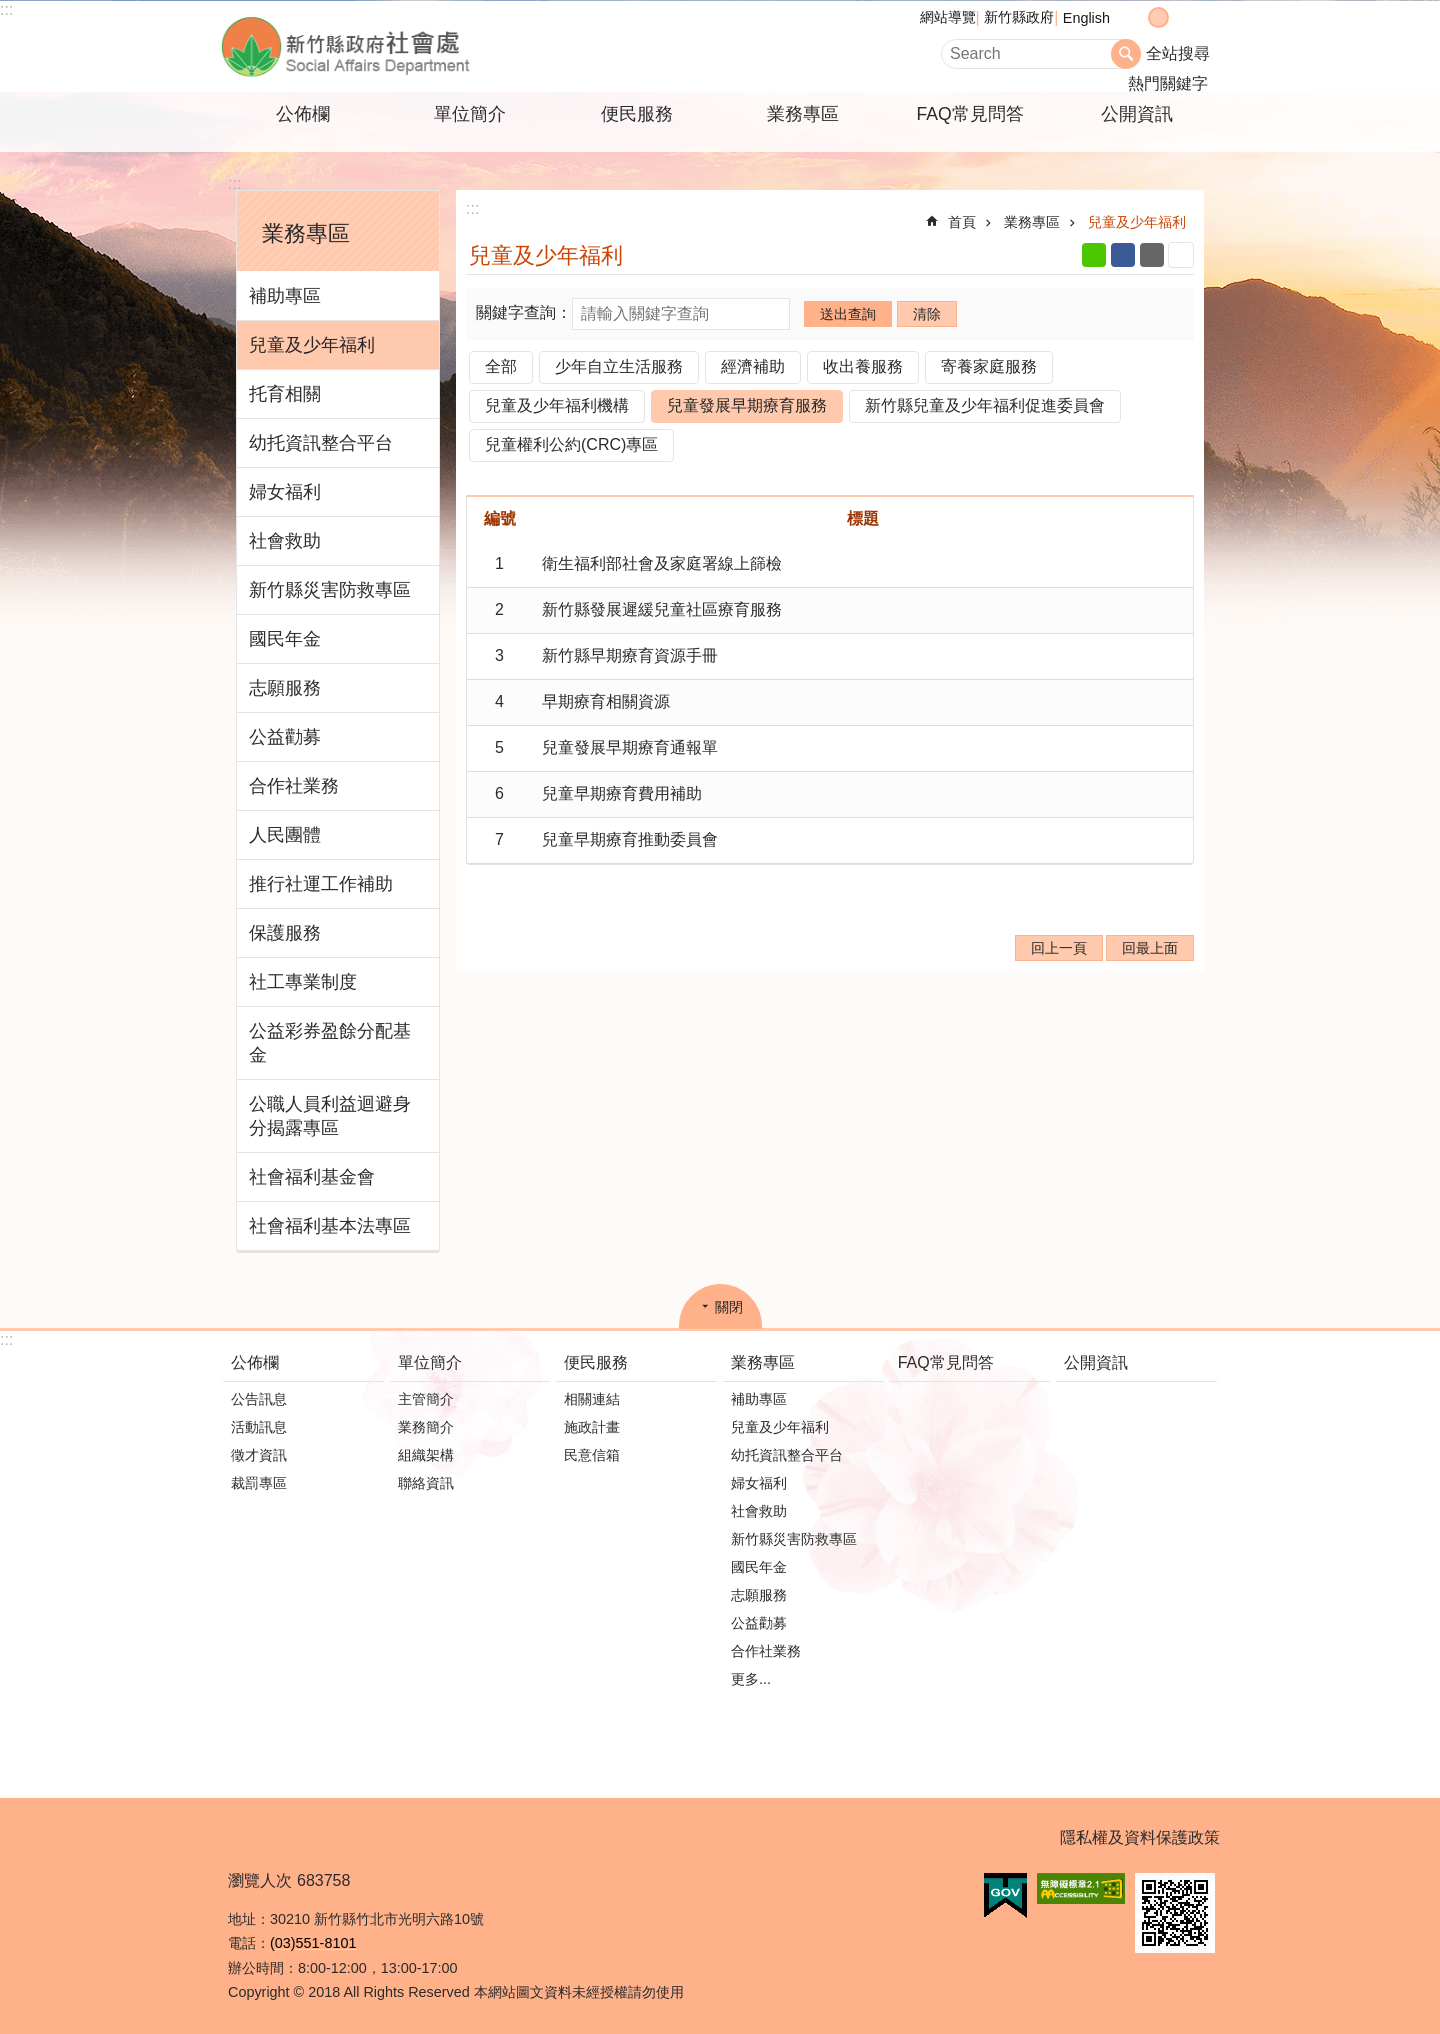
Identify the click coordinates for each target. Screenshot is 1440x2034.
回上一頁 (1059, 948)
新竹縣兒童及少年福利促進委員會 (985, 405)
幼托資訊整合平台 (321, 443)
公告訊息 (259, 1399)
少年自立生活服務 (619, 366)
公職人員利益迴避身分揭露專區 (330, 1116)
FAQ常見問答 (969, 114)
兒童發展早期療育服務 (747, 405)
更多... (751, 1679)
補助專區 (285, 296)
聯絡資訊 (426, 1483)
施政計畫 (592, 1427)
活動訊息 (259, 1427)
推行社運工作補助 (321, 884)
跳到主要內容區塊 (10, 10)
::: (6, 9)
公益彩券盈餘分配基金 (330, 1043)
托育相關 (285, 394)
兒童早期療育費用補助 (622, 793)
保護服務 (285, 933)
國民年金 (285, 639)
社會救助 (285, 541)
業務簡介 (426, 1427)
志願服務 (285, 688)
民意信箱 (592, 1455)
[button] (1005, 1896)
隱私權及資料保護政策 (1140, 1837)
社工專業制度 (303, 982)
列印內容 (1181, 255)
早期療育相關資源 (606, 701)
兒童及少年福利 (312, 345)
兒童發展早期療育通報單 (630, 747)
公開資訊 (1137, 114)
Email (1152, 255)
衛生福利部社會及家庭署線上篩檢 (662, 563)
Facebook (1123, 255)
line (1094, 255)
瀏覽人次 (260, 1880)
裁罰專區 (259, 1483)
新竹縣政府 (1019, 17)
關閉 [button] (729, 1307)
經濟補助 (753, 366)
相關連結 (592, 1399)
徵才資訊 (259, 1455)
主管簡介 (426, 1399)
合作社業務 (294, 786)
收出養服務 (863, 366)
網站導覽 (948, 17)
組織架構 (426, 1455)
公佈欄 (303, 114)
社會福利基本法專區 (330, 1226)
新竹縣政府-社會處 (445, 46)
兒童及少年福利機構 (557, 405)
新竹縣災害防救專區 (330, 590)
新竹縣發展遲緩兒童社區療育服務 (662, 609)
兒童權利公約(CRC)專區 (571, 444)
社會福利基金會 (312, 1177)
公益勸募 (285, 737)
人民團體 (285, 835)
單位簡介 (470, 114)
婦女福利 (285, 492)
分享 (1199, 18)
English (1086, 18)
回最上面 (1150, 948)
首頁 (962, 222)
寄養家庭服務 (989, 366)
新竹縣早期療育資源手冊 (630, 655)
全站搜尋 (1178, 53)
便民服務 (637, 114)
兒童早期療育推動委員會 (630, 839)
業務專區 (803, 114)
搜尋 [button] (1126, 54)
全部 (501, 366)
